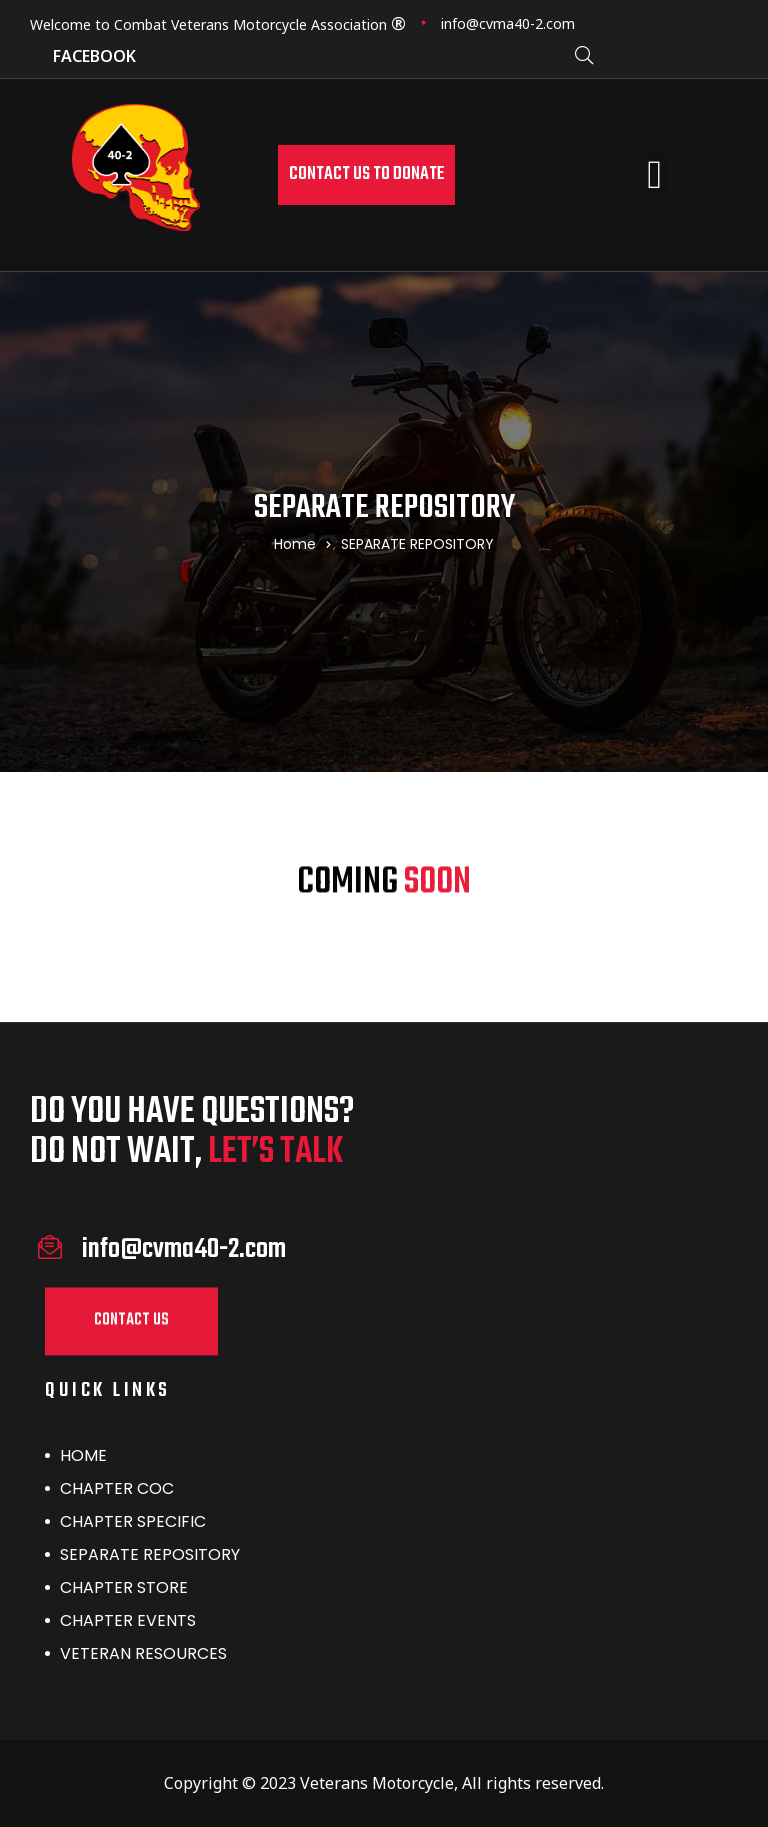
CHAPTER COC (117, 1488)
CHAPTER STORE (124, 1587)
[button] (366, 175)
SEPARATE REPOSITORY (150, 1554)
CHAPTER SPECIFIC (133, 1521)
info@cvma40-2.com (508, 23)
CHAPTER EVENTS (128, 1620)
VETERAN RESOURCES (143, 1653)
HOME (83, 1455)
